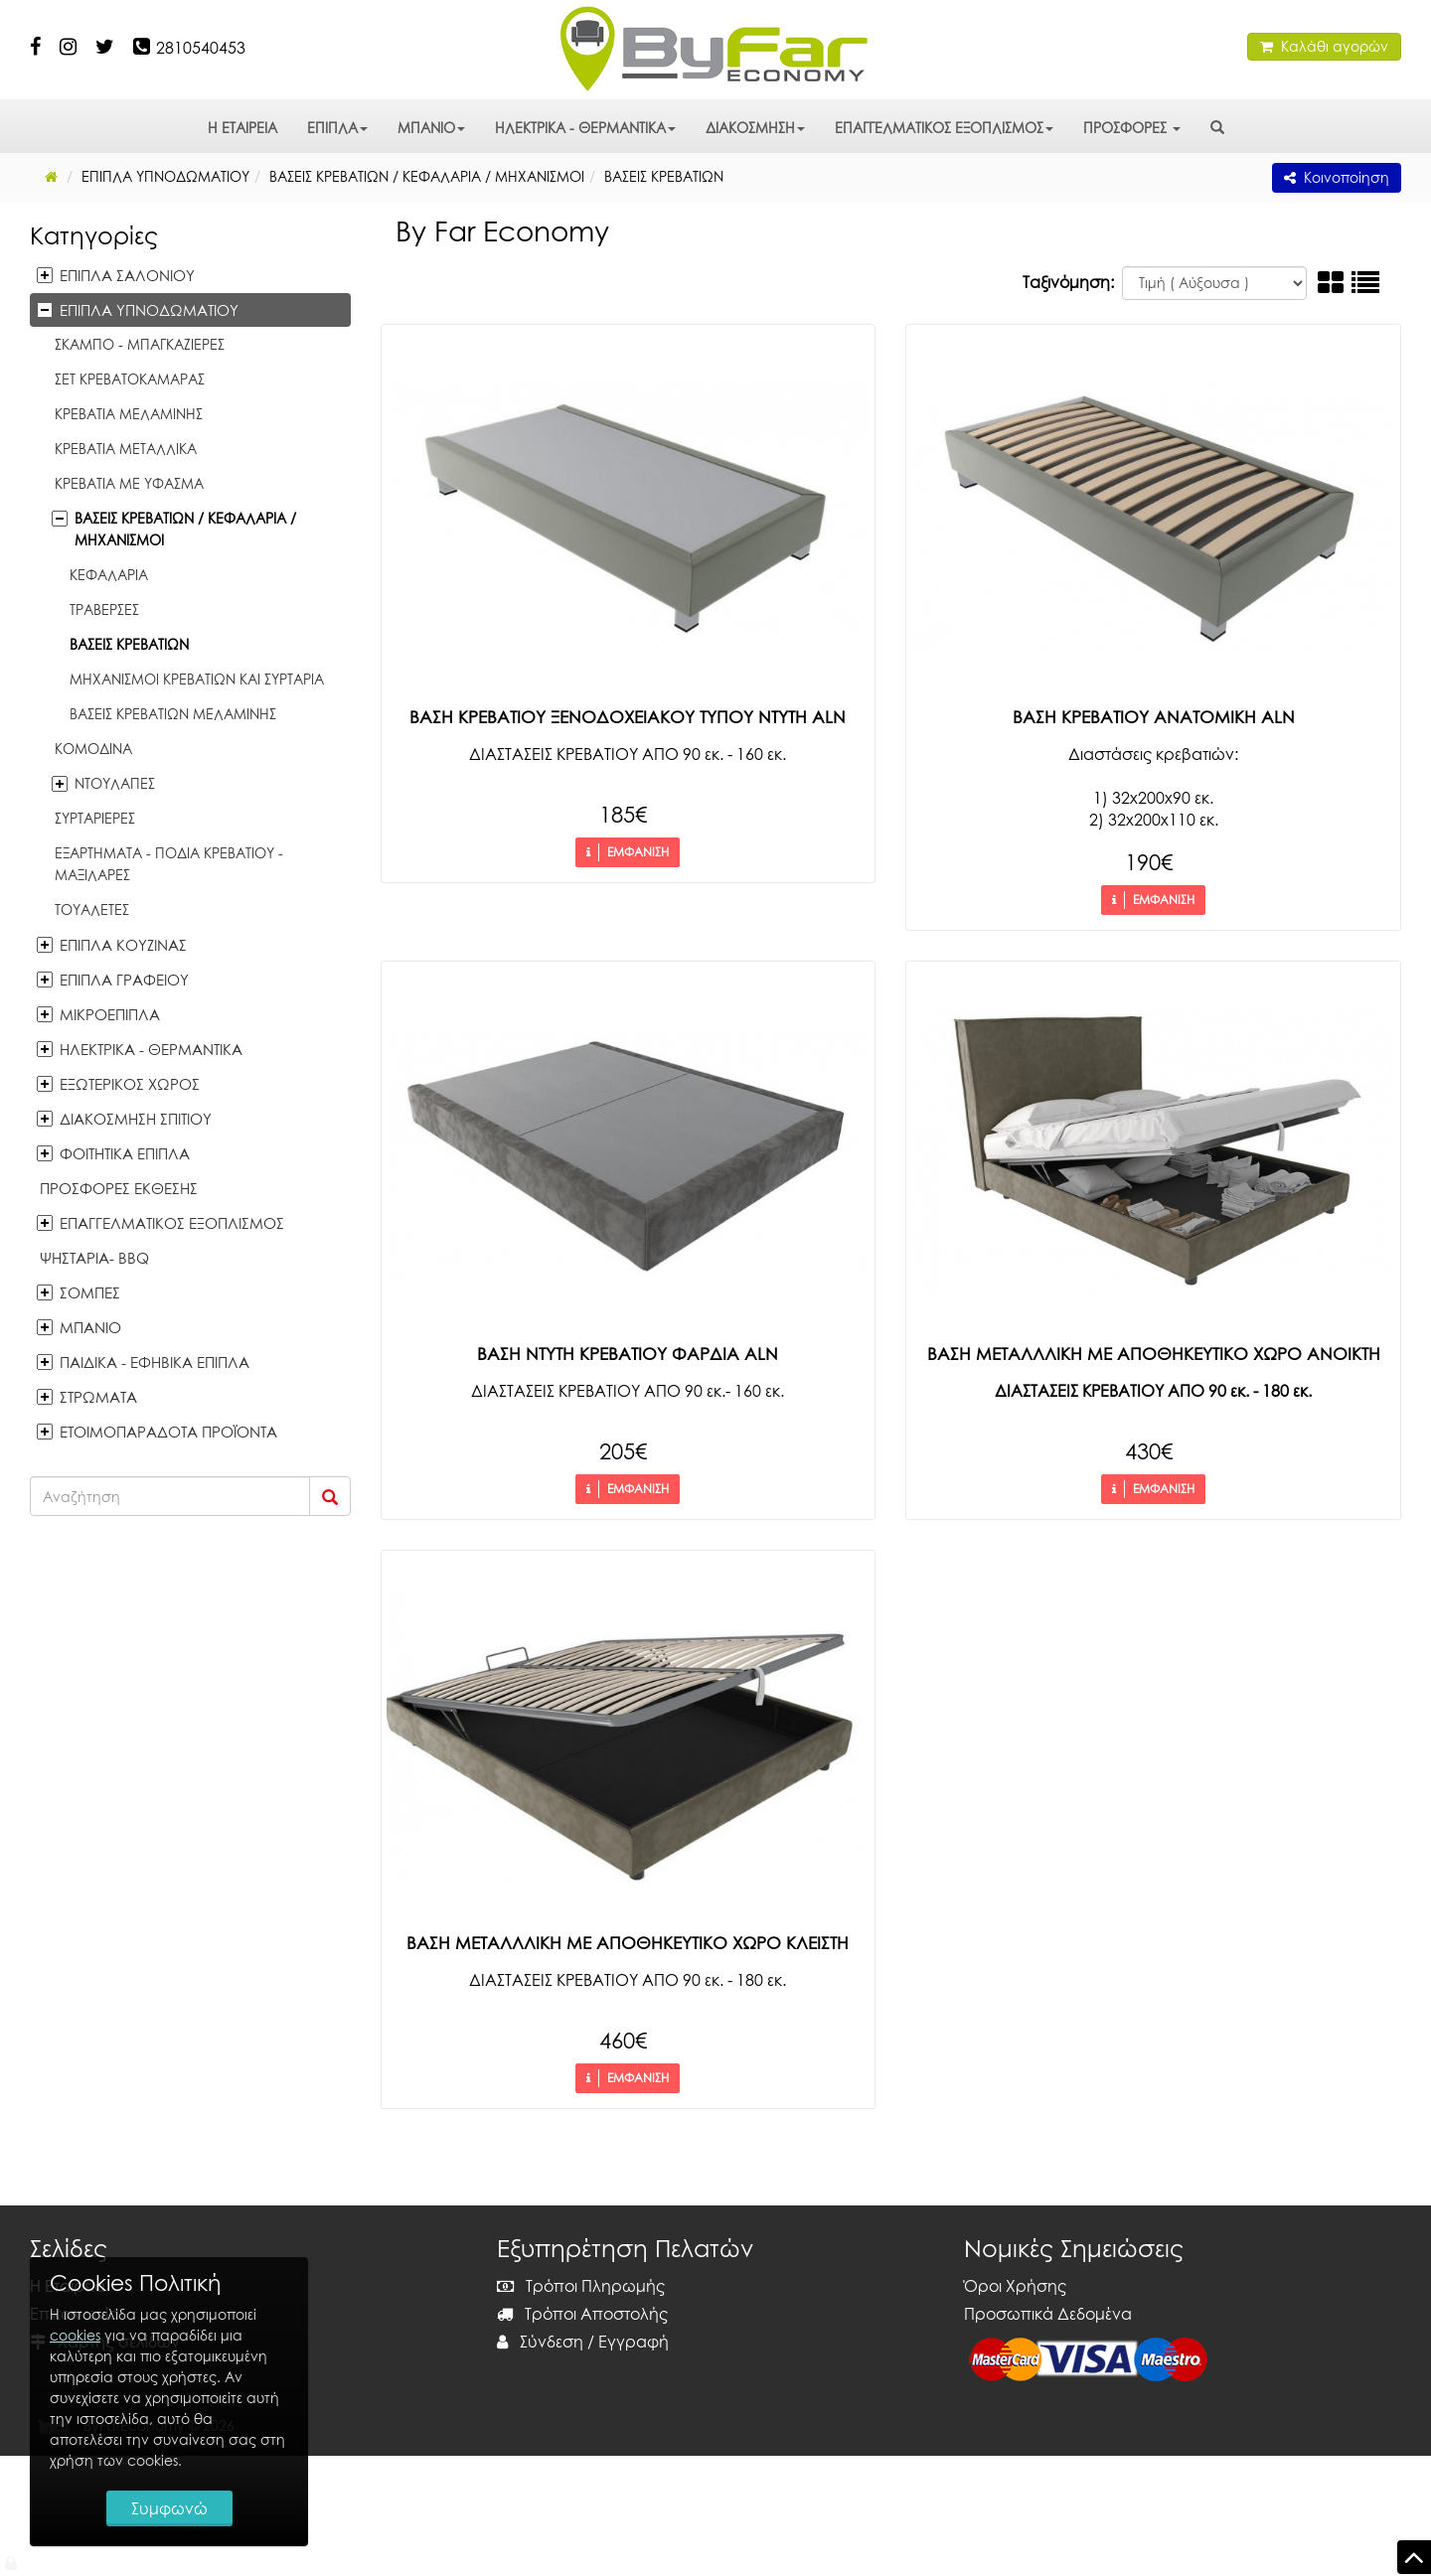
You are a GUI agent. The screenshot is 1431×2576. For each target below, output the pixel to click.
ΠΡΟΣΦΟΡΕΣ (1132, 127)
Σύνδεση (540, 2341)
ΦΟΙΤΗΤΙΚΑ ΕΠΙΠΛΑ (125, 1153)
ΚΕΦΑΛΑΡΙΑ (109, 574)
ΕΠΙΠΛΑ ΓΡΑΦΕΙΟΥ (124, 979)
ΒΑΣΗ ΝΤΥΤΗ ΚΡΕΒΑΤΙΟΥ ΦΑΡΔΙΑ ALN (627, 1353)
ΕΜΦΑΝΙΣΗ (627, 852)
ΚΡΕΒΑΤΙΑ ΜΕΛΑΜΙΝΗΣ (129, 413)
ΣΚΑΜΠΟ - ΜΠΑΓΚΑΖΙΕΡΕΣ (140, 344)
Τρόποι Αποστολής (582, 2314)
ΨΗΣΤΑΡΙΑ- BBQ (94, 1258)
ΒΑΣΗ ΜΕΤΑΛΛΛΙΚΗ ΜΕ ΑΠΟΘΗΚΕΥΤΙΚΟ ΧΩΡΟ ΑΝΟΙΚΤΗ (1153, 1353)
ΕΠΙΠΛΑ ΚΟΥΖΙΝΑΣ (123, 945)
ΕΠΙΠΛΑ (337, 127)
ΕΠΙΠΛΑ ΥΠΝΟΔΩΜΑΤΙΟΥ (149, 310)
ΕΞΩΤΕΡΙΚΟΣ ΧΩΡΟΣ (130, 1084)
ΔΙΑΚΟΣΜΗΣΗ (755, 127)
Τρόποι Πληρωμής (581, 2286)
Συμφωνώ (169, 2508)
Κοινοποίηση (1336, 177)
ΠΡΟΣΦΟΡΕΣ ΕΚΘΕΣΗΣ (119, 1188)
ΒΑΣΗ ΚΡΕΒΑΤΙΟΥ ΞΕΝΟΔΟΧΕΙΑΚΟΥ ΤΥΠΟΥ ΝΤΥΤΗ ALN (627, 716)
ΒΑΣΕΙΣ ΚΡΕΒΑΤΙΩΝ (129, 644)
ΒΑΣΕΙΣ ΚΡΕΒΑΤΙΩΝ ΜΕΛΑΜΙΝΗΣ (173, 713)
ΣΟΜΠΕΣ (90, 1292)
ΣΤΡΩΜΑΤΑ (98, 1397)
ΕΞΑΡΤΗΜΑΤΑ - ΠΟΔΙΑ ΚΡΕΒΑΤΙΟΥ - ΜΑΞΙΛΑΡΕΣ (169, 863)
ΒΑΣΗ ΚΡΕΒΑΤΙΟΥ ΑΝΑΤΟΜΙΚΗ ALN (1154, 716)
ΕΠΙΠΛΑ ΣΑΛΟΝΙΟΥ (127, 275)
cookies (75, 2335)
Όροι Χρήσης (1015, 2286)
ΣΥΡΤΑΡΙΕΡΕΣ (95, 818)
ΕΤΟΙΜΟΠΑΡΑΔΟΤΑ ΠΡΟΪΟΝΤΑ (168, 1431)
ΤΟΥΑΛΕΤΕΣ (92, 909)
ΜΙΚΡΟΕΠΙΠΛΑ (110, 1014)
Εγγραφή (633, 2341)
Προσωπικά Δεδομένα (1048, 2314)
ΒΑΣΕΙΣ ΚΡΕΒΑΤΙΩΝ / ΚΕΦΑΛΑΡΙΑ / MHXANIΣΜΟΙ (185, 529)
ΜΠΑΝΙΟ (431, 127)
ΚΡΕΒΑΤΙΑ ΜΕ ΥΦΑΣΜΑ (129, 483)
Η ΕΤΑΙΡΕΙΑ (242, 127)
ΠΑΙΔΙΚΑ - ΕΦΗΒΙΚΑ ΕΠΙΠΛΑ (154, 1362)
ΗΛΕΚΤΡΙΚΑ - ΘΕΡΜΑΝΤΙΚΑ (585, 127)
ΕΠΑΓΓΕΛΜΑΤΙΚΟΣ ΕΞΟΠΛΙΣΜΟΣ (944, 127)
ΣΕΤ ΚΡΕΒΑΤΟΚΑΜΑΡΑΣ (130, 379)
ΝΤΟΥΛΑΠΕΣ (115, 783)
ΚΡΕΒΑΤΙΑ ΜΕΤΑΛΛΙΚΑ (126, 448)
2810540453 (200, 48)
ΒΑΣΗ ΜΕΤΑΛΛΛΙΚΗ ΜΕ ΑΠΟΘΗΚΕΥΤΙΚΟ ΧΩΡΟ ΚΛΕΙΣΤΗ (627, 1942)
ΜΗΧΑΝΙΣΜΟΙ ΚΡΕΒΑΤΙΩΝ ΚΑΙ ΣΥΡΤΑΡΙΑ (197, 679)
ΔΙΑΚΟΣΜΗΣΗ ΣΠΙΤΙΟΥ (136, 1119)
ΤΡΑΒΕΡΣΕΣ (104, 609)
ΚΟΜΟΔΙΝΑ (93, 748)
